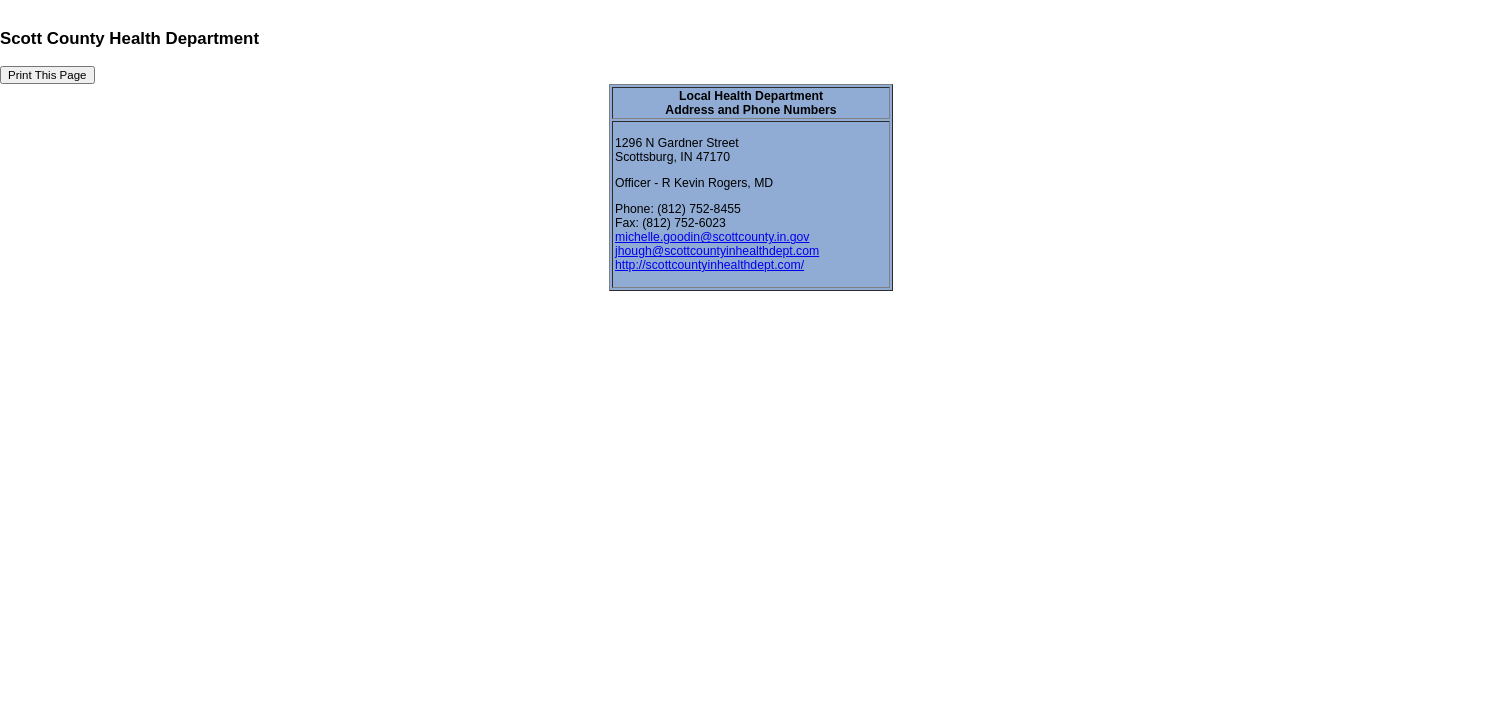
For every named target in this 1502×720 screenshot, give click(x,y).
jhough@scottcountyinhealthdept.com (717, 251)
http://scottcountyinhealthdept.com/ (709, 265)
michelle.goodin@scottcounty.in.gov (712, 237)
